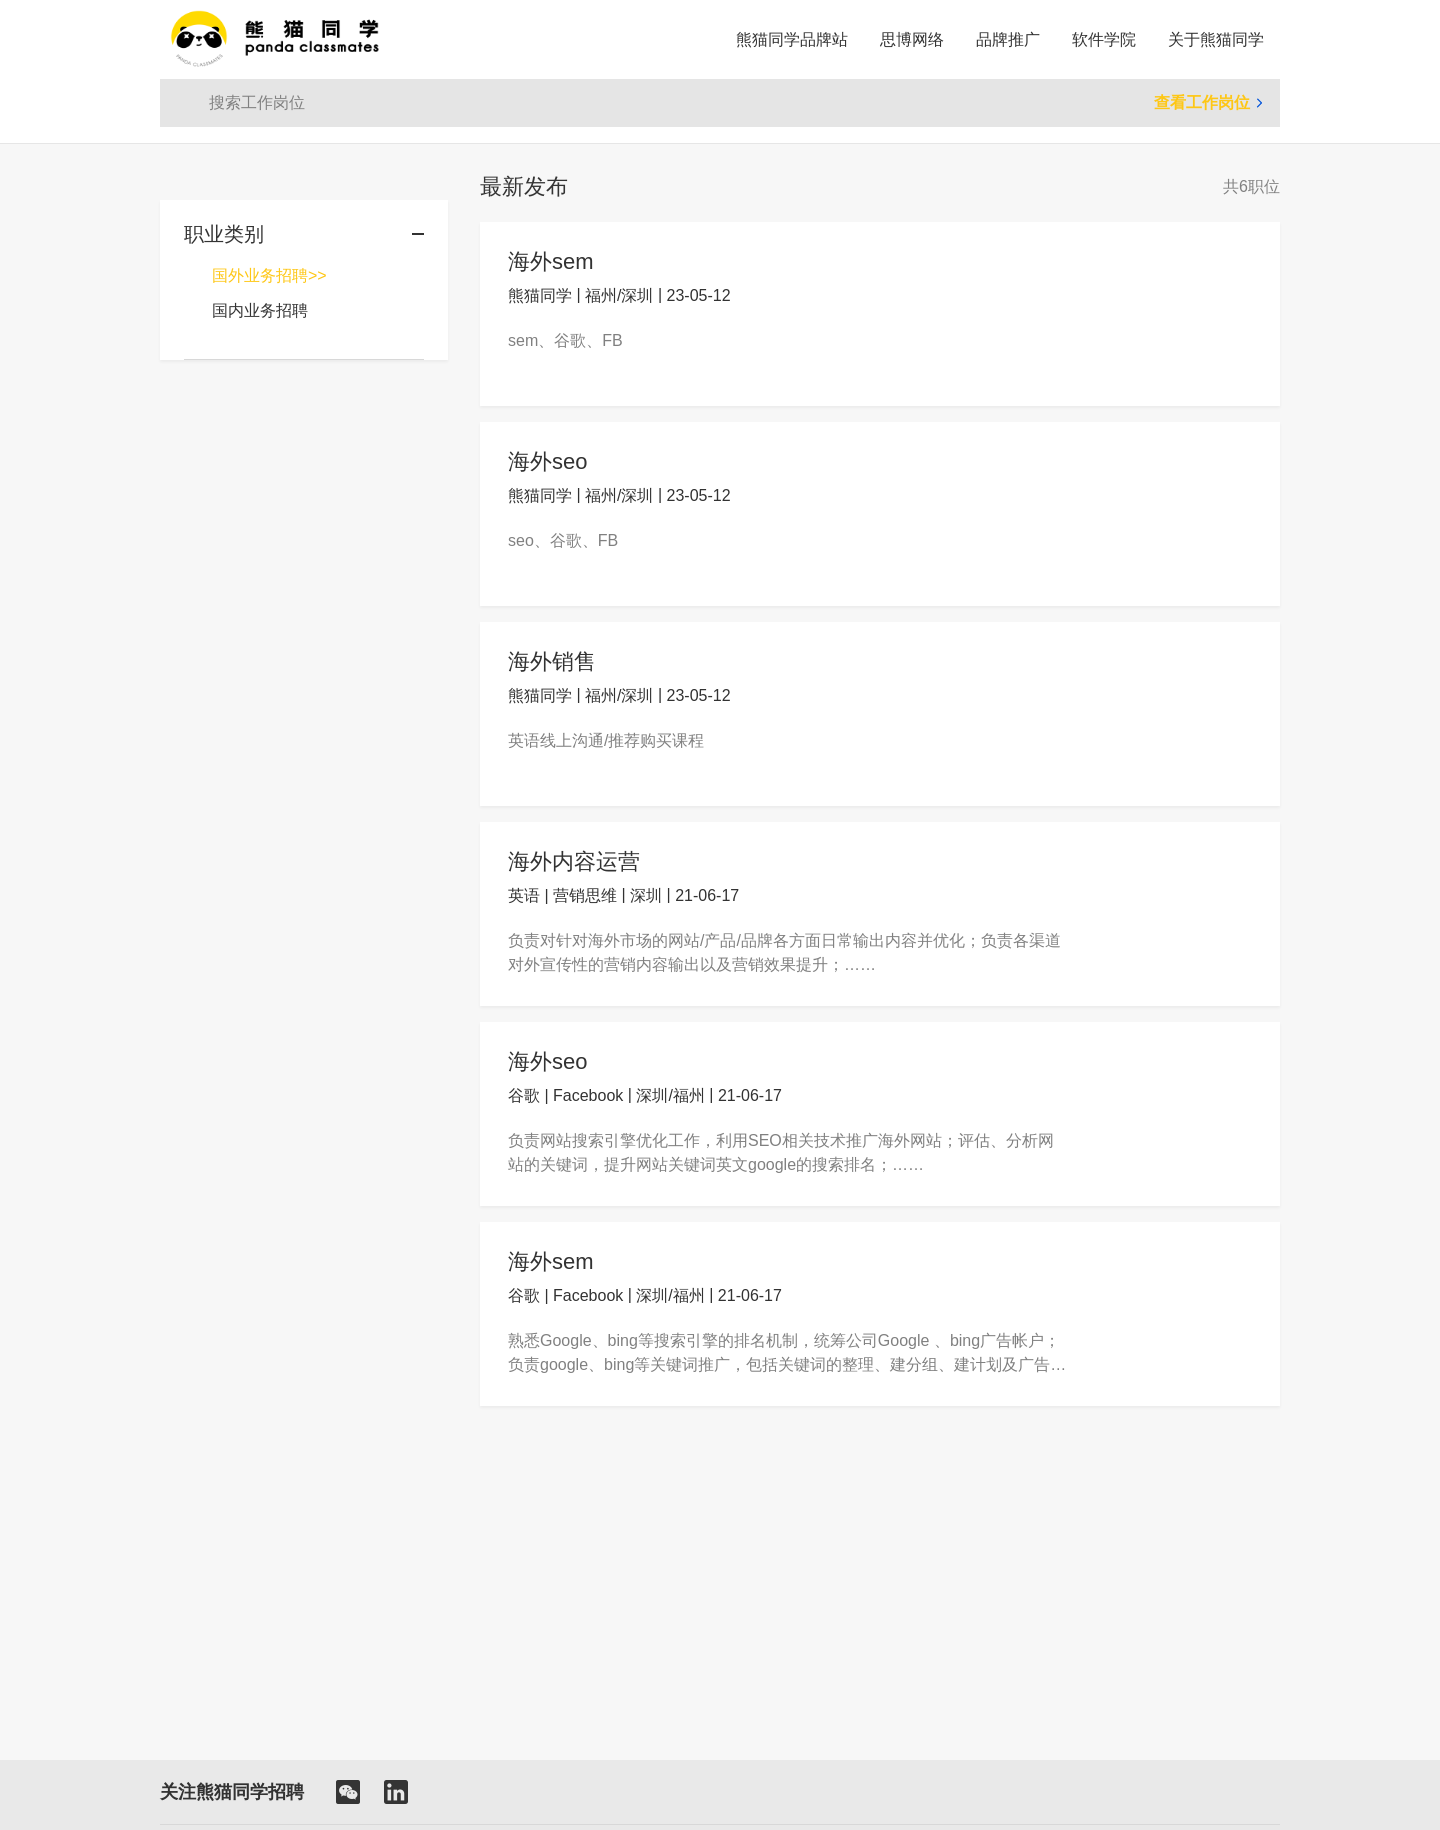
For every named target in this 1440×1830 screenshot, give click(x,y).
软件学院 (1104, 39)
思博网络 (912, 39)
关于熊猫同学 (1216, 39)
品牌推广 (1008, 39)
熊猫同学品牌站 (792, 39)
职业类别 (224, 234)
